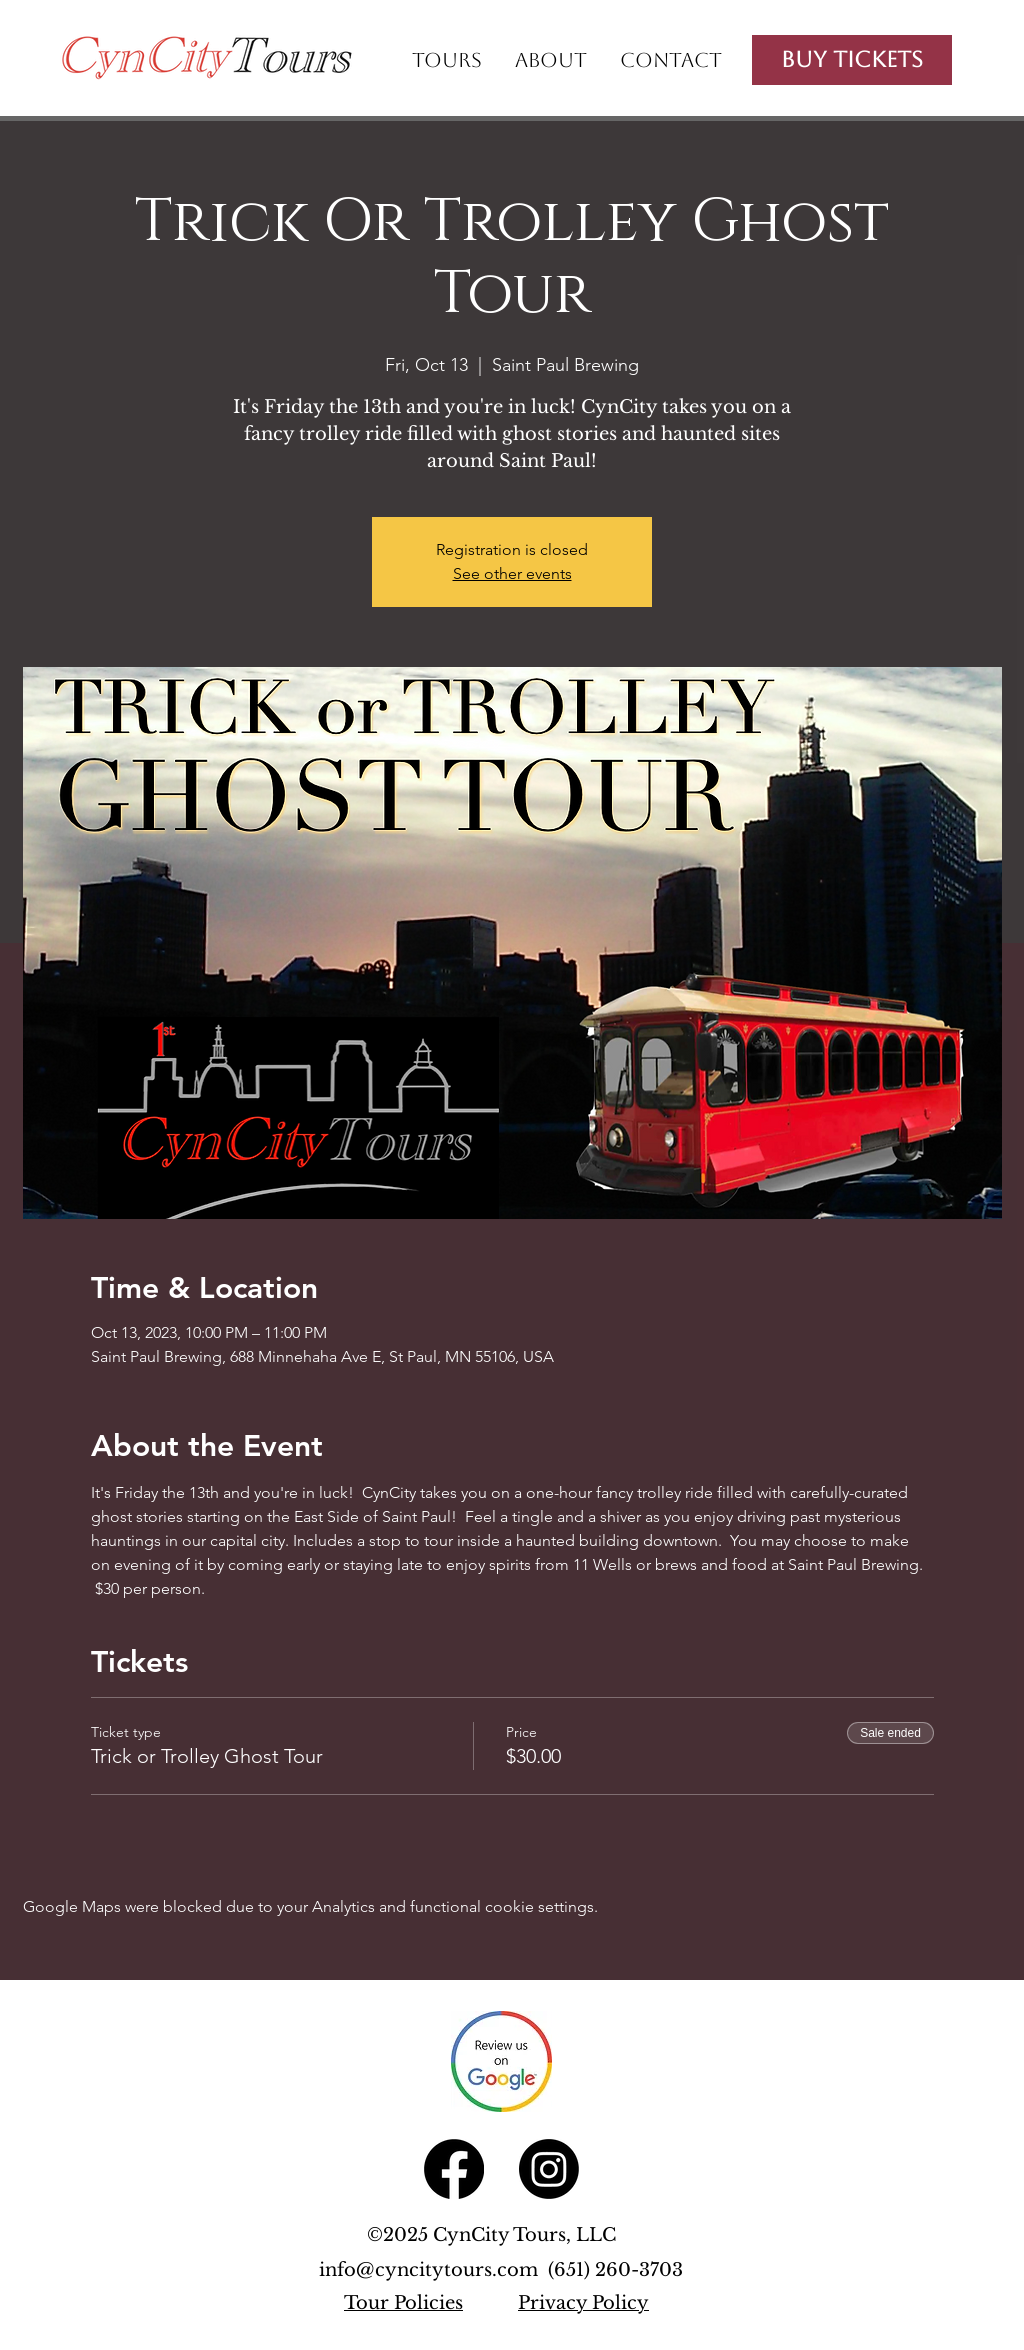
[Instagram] (549, 2169)
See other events (512, 573)
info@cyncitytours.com (433, 2270)
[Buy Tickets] (852, 60)
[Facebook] (454, 2169)
